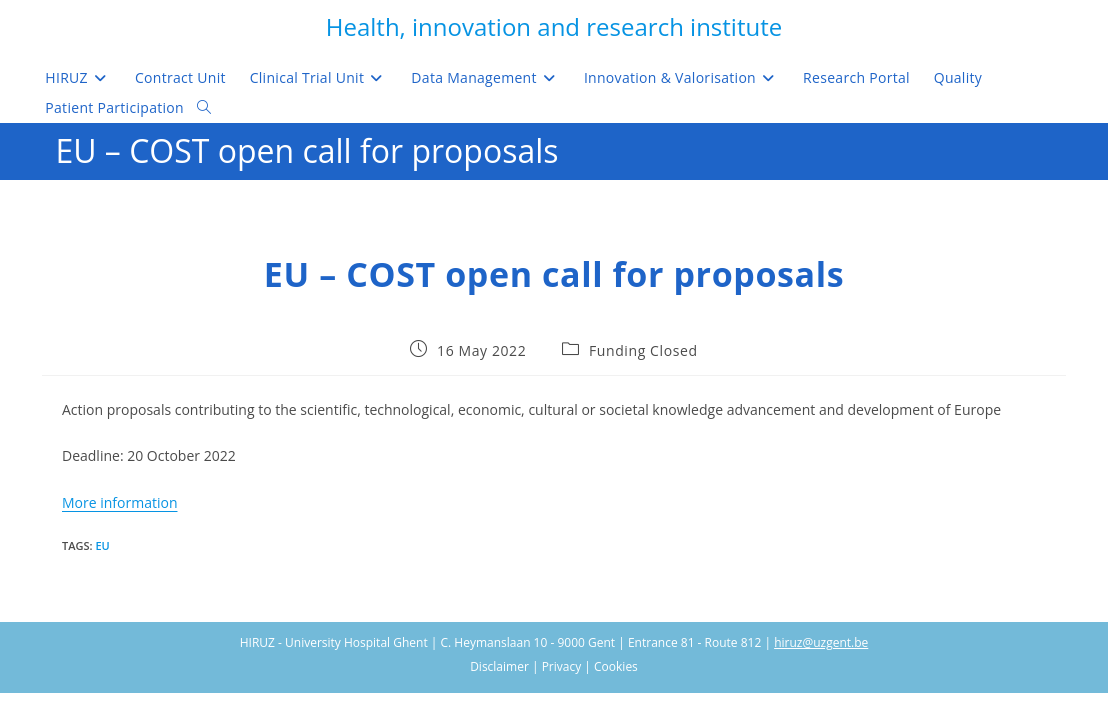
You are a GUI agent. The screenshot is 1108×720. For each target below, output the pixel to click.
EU (102, 545)
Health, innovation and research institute (554, 26)
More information (119, 502)
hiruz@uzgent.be (821, 642)
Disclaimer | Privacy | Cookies (554, 666)
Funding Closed (643, 350)
